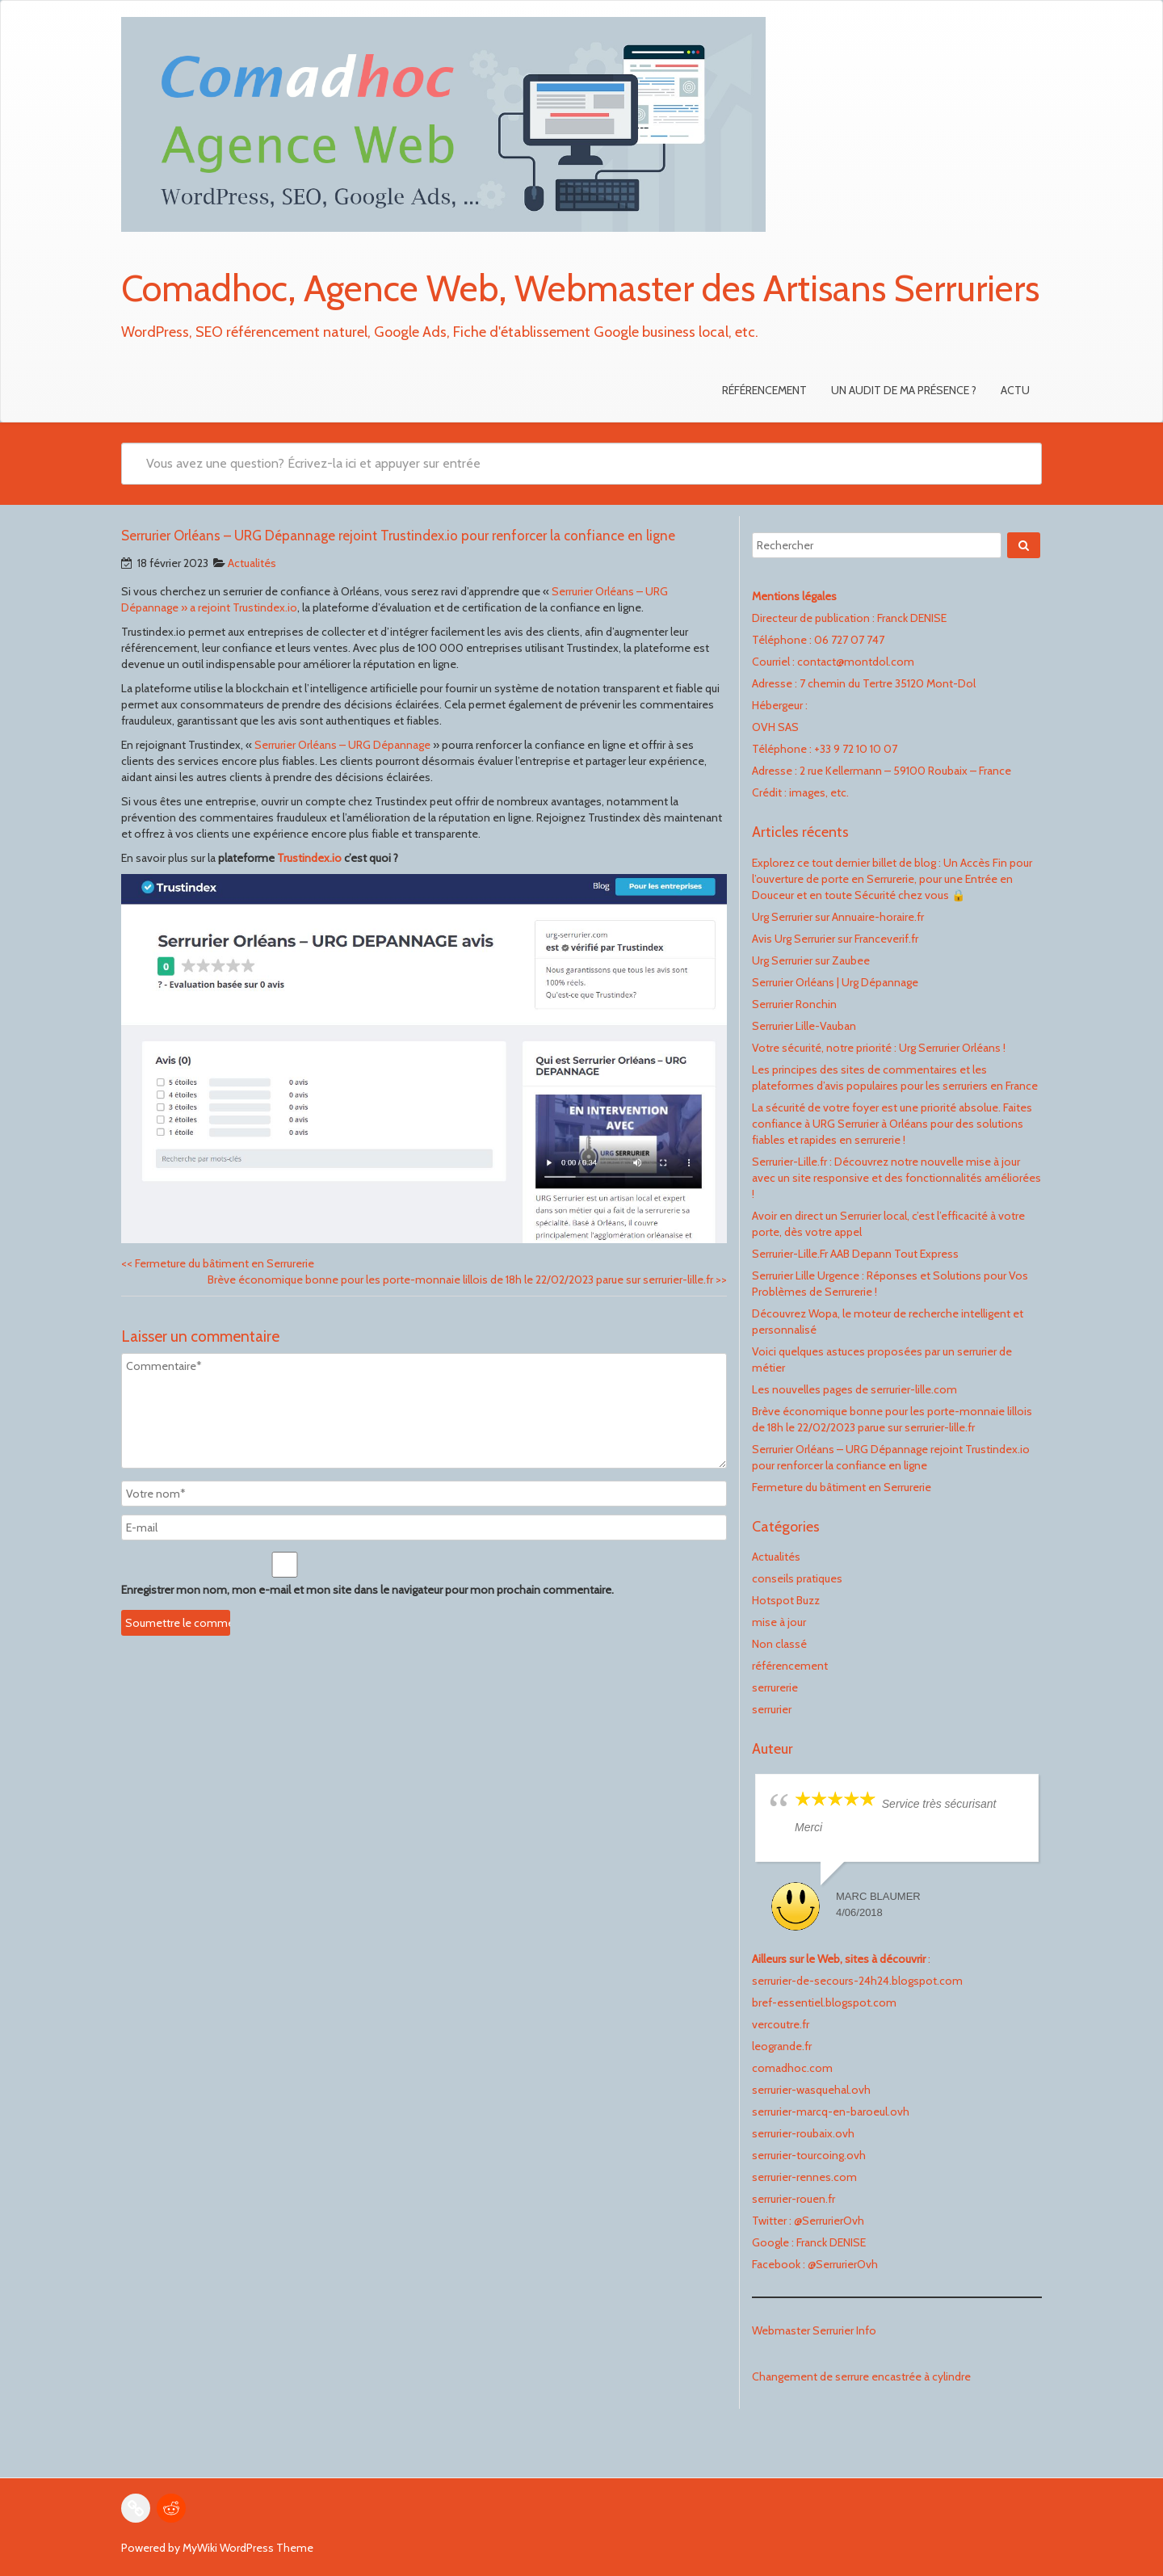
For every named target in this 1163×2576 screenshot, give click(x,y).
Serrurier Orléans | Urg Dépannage (835, 982)
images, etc (817, 792)
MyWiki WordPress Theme (248, 2547)
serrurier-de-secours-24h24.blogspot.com (857, 1980)
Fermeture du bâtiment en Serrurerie (217, 1263)
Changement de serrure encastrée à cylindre (861, 2376)
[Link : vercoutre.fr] (135, 2508)
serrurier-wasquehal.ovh (811, 2089)
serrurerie (775, 1687)
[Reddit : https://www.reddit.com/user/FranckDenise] (171, 2508)
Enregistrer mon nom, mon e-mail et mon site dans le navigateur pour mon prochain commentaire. (367, 1589)
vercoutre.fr (780, 2024)
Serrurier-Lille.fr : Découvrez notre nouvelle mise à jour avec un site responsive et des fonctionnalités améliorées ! (896, 1177)
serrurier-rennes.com (804, 2177)
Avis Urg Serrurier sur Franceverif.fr (835, 938)
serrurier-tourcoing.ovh (809, 2155)
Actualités (252, 563)
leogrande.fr (782, 2046)
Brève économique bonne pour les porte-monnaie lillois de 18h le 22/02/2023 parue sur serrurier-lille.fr (467, 1279)
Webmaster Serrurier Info (814, 2330)
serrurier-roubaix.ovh (803, 2133)
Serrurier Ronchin (794, 1004)
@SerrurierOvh (829, 2220)
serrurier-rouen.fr (793, 2198)
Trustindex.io (309, 858)
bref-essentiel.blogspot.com (824, 2002)
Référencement (764, 390)
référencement (790, 1665)
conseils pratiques (797, 1578)
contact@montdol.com (855, 661)
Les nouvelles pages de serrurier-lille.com (854, 1389)
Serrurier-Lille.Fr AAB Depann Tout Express (855, 1253)
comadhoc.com (792, 2068)
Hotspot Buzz (786, 1600)
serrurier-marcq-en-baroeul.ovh (830, 2111)
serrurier (771, 1709)
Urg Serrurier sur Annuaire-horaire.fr (838, 917)
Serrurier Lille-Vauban (804, 1026)
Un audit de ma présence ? (903, 390)
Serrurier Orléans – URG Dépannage (342, 745)
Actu (1015, 390)
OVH (763, 727)
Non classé (779, 1644)
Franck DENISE (831, 2242)
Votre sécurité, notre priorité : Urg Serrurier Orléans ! (879, 1047)
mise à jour (779, 1622)
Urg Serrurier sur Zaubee (811, 960)
